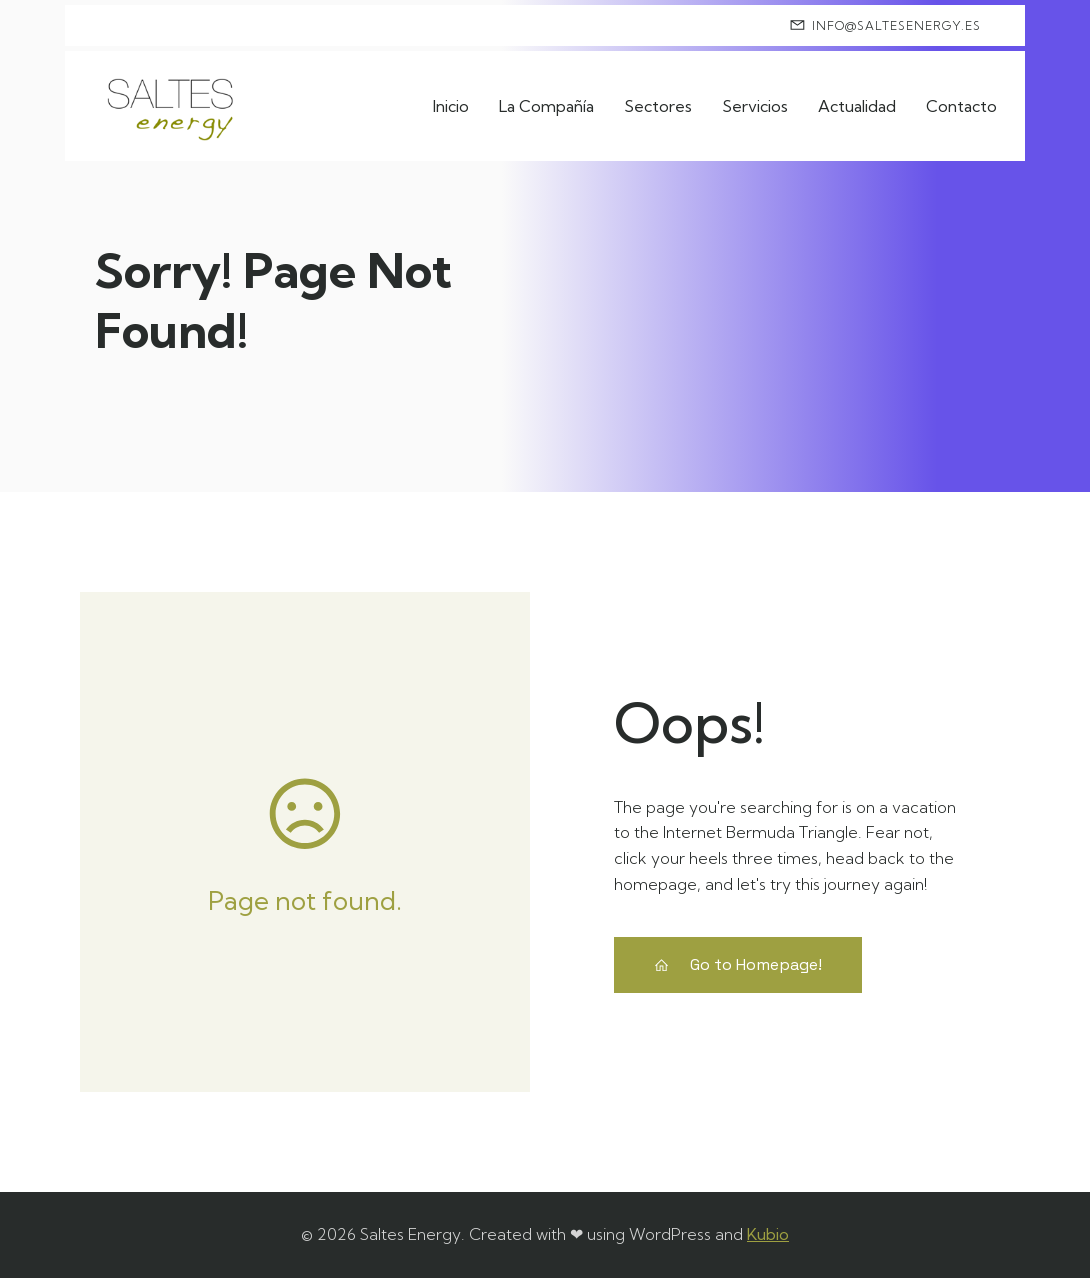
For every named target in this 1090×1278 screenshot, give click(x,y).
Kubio (768, 1234)
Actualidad (857, 106)
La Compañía (546, 106)
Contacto (961, 106)
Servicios (755, 106)
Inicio (451, 106)
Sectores (658, 106)
